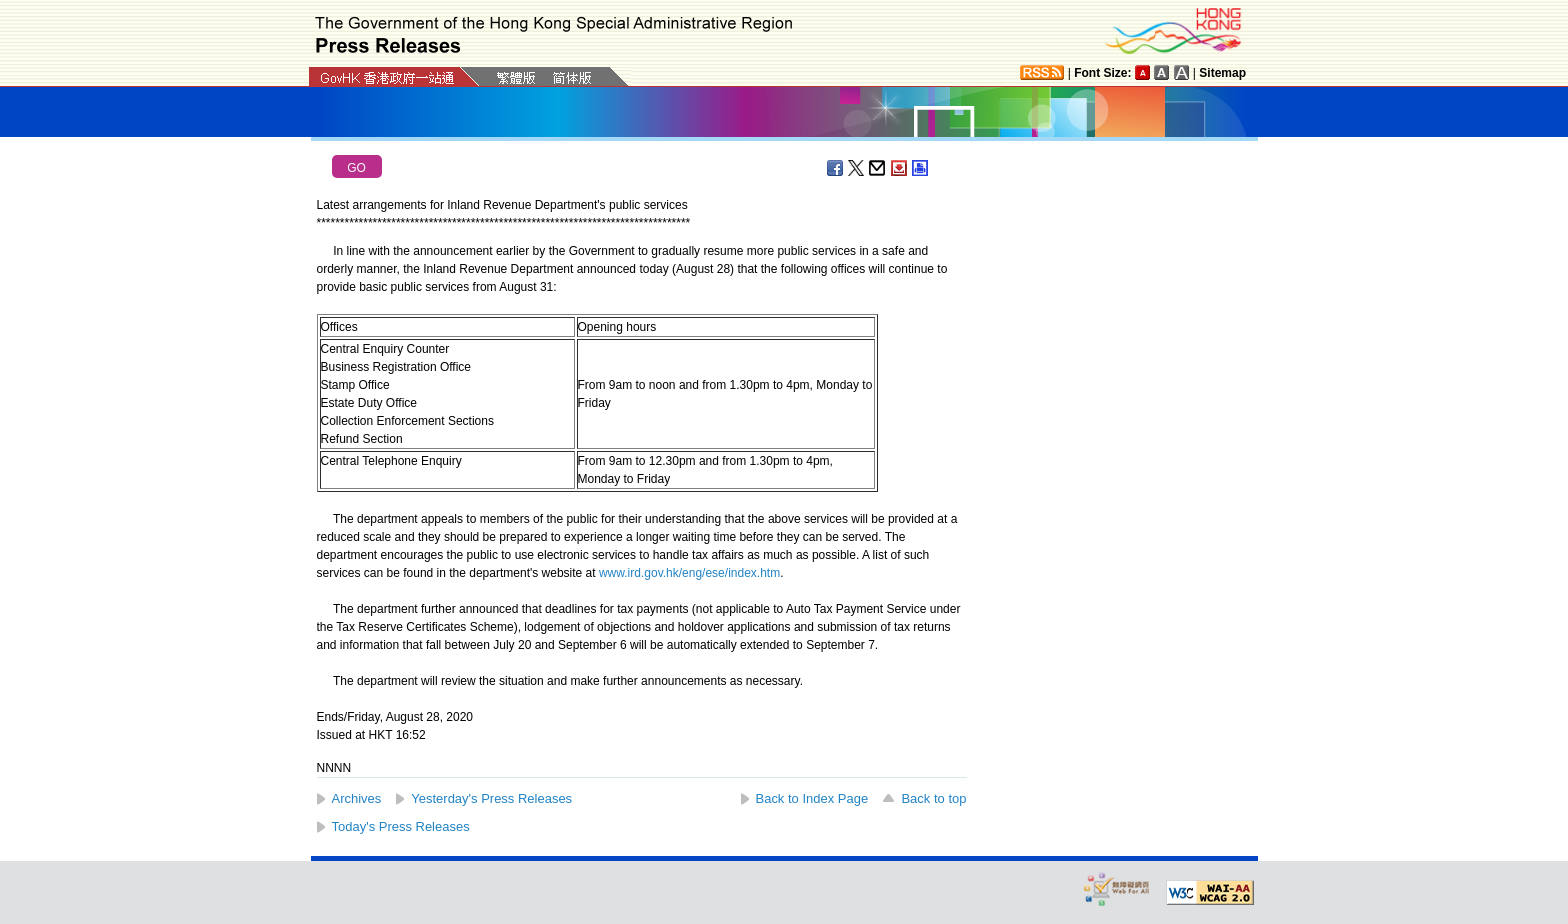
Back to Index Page (812, 798)
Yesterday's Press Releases (491, 798)
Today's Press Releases (401, 826)
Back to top (933, 798)
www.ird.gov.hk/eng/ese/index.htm (689, 573)
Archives (357, 798)
